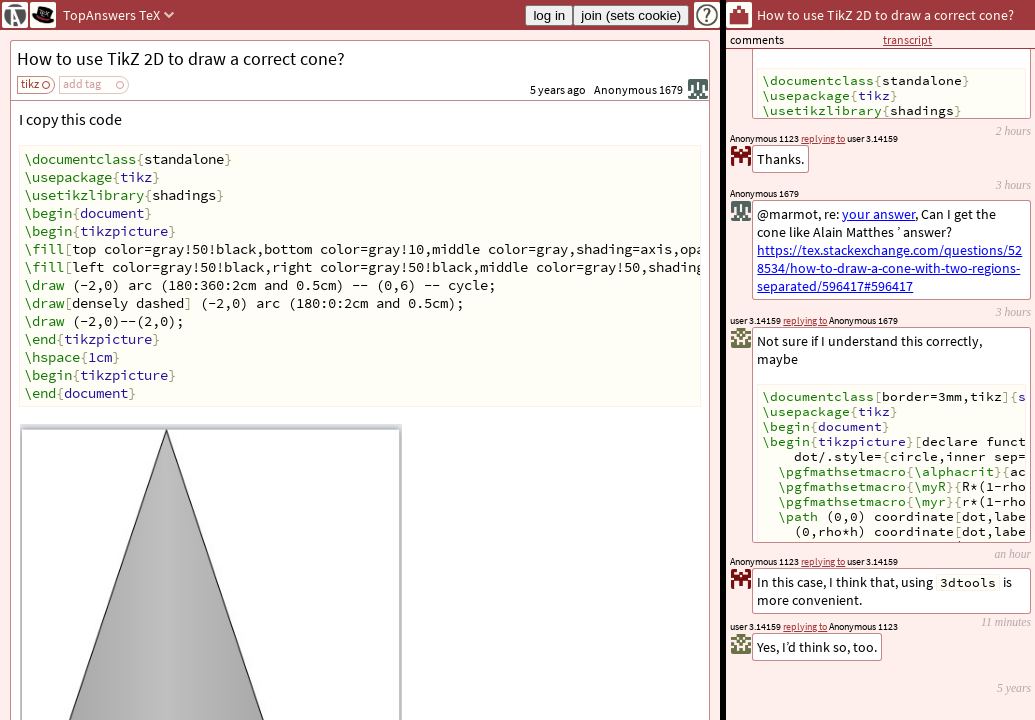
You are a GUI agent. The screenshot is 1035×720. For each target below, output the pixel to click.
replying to (805, 626)
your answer (878, 214)
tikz (30, 83)
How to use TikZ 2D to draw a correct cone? (181, 58)
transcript (907, 39)
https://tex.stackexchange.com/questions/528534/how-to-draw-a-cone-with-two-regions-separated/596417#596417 (889, 268)
